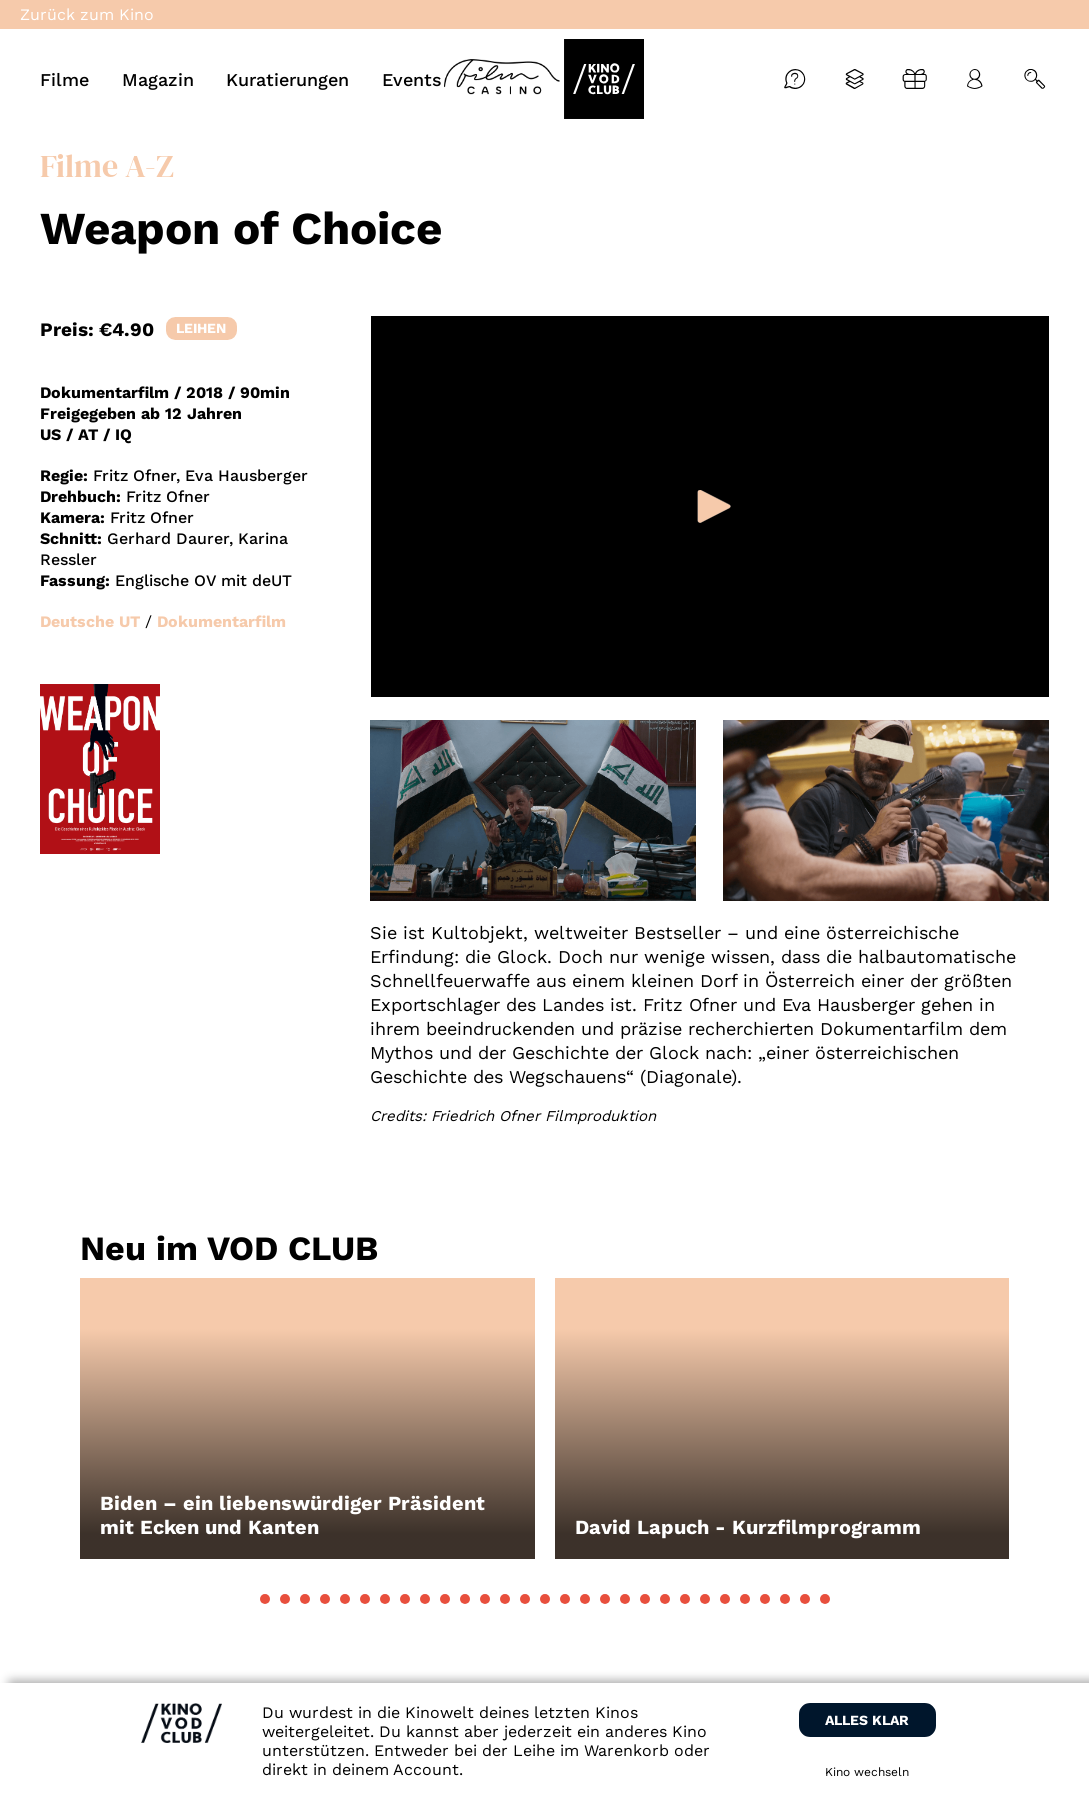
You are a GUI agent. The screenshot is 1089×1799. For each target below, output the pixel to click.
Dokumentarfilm (221, 621)
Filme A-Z (107, 166)
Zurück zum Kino (87, 14)
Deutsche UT (90, 621)
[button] (265, 1599)
